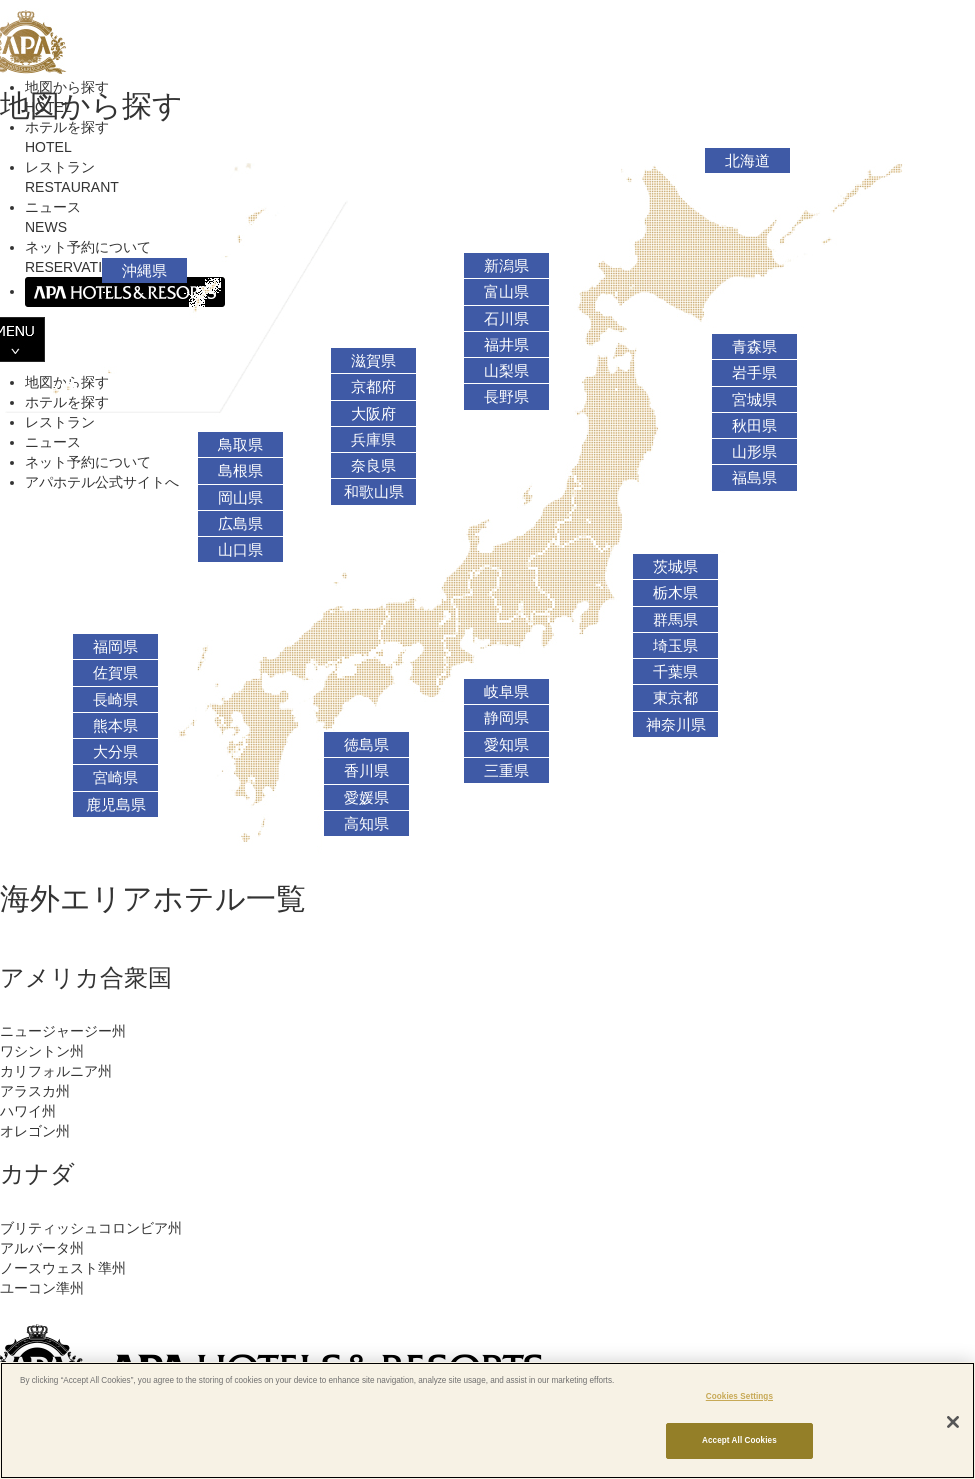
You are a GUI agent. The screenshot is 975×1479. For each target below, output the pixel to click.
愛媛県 (366, 798)
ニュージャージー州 (63, 1031)
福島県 (754, 478)
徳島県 (366, 745)
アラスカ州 (35, 1091)
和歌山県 (374, 492)
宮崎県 (115, 778)
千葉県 (675, 672)
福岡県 (115, 647)
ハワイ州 (28, 1111)
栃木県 (675, 593)
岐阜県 (506, 692)
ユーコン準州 (42, 1288)
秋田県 (754, 426)
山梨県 (506, 371)
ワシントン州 (42, 1051)
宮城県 (754, 400)
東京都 (675, 698)
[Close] (953, 1422)
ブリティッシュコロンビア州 (91, 1228)
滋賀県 (373, 361)
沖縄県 (144, 271)
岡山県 (240, 498)
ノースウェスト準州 (63, 1268)
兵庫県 (373, 440)
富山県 (506, 292)
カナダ (37, 1173)
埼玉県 (675, 646)
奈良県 (373, 466)
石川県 (506, 319)
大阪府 (373, 414)
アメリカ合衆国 (86, 977)
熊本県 (115, 726)
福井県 (506, 345)
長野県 (506, 397)
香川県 (366, 771)
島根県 (240, 471)
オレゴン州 (35, 1131)
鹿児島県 (116, 805)
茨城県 (675, 567)
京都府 (373, 387)
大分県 (115, 752)
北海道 (747, 161)
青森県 (754, 347)
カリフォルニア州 (56, 1071)
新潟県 (506, 266)
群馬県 (675, 620)
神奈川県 (676, 725)
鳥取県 (240, 445)
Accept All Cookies (739, 1440)
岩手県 (754, 373)
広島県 (240, 524)
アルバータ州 (42, 1248)
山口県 (240, 550)
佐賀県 (115, 673)
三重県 (506, 771)
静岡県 (506, 718)
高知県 (366, 824)
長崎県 (115, 700)
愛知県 (506, 745)
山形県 (754, 452)
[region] (487, 1420)
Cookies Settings (739, 1396)
